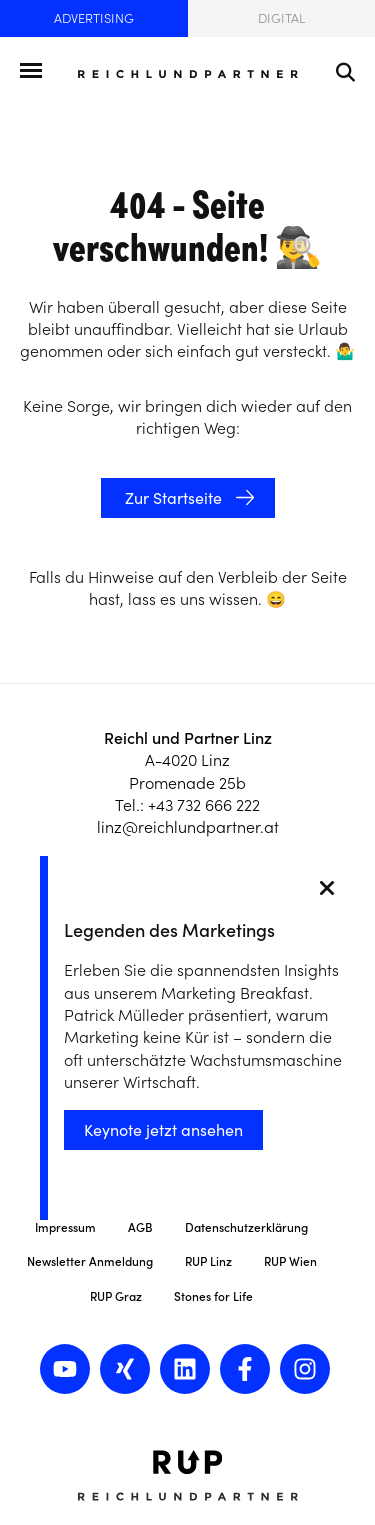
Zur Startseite (171, 498)
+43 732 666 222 (204, 805)
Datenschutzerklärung (246, 1227)
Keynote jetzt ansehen (163, 1130)
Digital (281, 18)
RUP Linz (208, 1261)
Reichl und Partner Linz (188, 738)
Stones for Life (213, 1296)
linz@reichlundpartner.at (188, 827)
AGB (140, 1227)
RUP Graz (116, 1296)
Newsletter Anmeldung (90, 1261)
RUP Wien (290, 1261)
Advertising (94, 18)
